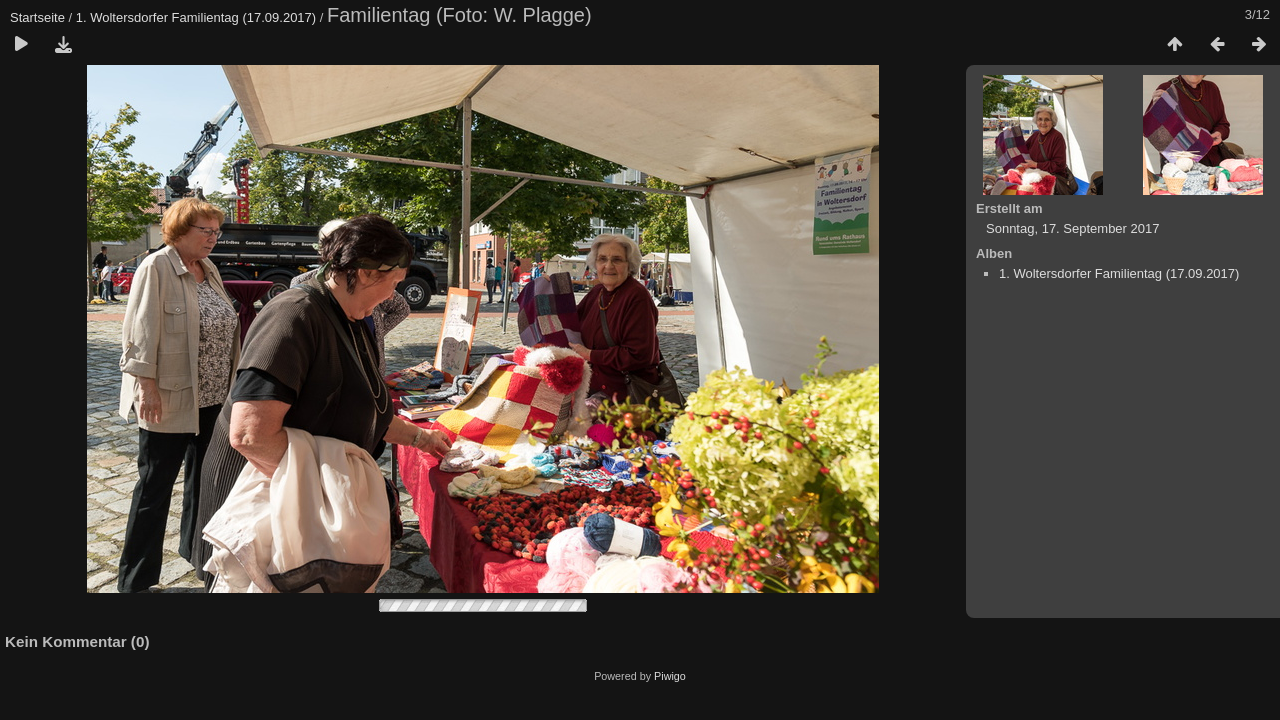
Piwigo (670, 676)
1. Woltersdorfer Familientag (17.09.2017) (196, 17)
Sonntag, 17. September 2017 (1072, 228)
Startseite (37, 17)
